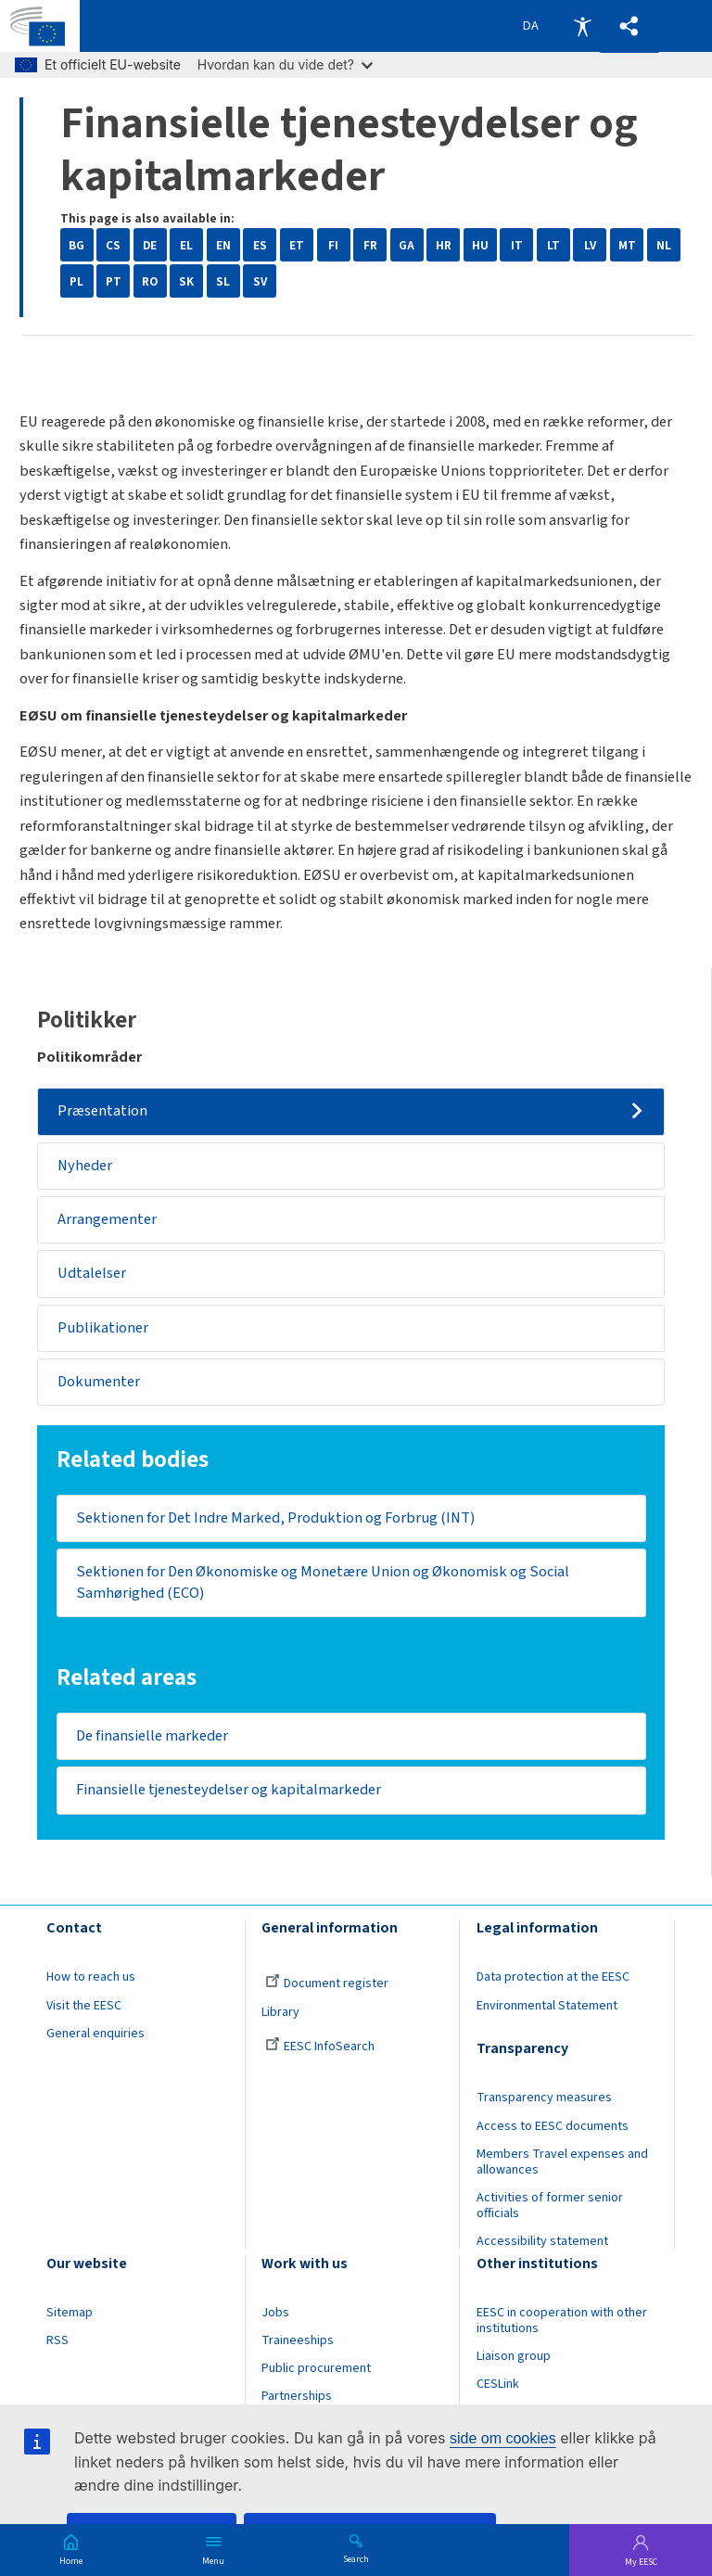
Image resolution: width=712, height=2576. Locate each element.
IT (517, 245)
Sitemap (69, 2312)
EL (186, 245)
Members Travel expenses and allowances (562, 2162)
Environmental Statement (547, 2005)
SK (186, 281)
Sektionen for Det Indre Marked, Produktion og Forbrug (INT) (275, 1518)
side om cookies (503, 2438)
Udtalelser (91, 1273)
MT (627, 245)
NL (663, 245)
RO (150, 281)
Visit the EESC (83, 2005)
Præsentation (102, 1111)
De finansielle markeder (152, 1736)
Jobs (275, 2312)
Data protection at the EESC (553, 1977)
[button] (629, 26)
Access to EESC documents (553, 2126)
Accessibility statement (542, 2241)
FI (333, 245)
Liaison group (514, 2356)
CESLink (498, 2384)
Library (280, 2012)
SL (223, 281)
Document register (326, 1983)
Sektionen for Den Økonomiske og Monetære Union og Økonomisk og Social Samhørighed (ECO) (322, 1582)
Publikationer (102, 1328)
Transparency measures (544, 2098)
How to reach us (90, 1977)
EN (223, 245)
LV (590, 245)
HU (480, 245)
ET (296, 245)
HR (443, 245)
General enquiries (95, 2033)
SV (260, 281)
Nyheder (84, 1165)
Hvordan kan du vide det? (285, 64)
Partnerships (296, 2396)
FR (370, 245)
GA (406, 245)
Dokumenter (98, 1382)
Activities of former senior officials (550, 2205)
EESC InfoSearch (320, 2046)
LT (553, 245)
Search (356, 2558)
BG (76, 245)
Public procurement (316, 2368)
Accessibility (582, 26)
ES (260, 245)
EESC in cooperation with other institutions (562, 2320)
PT (113, 281)
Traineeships (297, 2340)
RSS (57, 2340)
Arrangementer (107, 1219)
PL (76, 281)
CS (113, 245)
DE (150, 245)
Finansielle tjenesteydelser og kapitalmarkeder (228, 1790)
